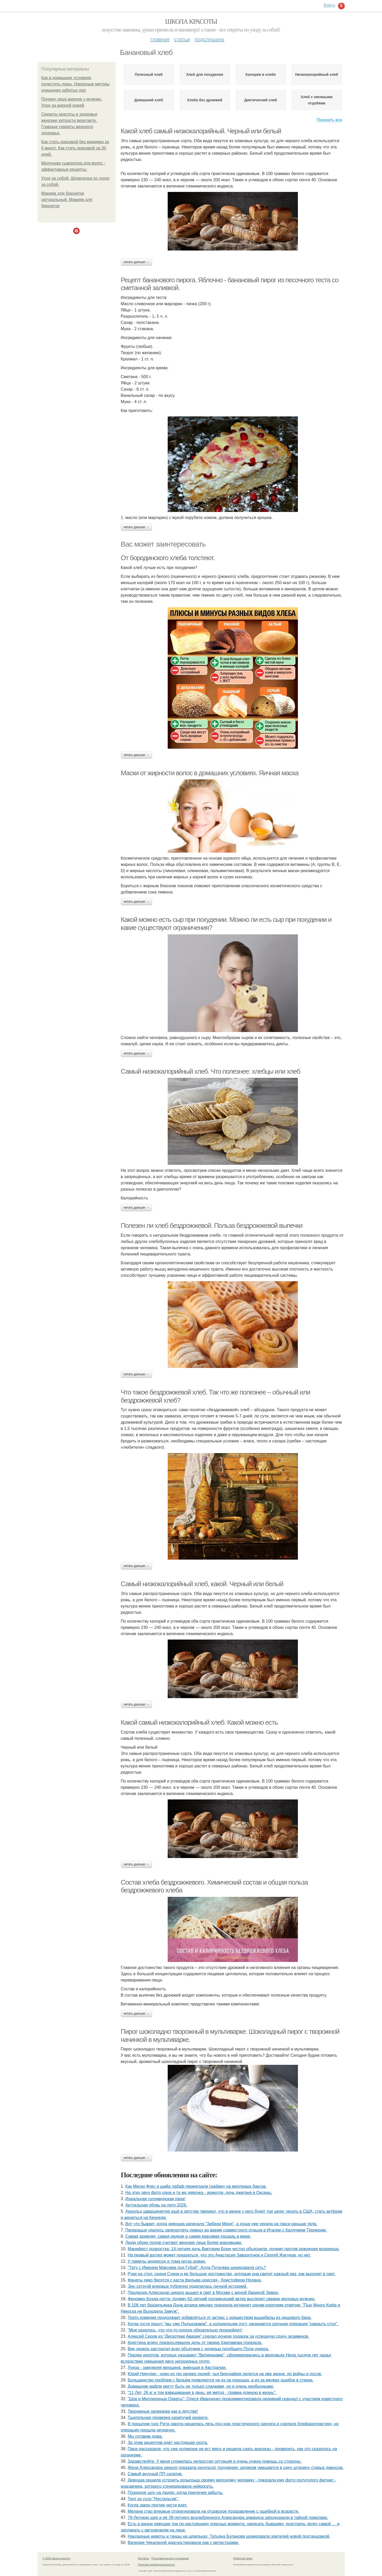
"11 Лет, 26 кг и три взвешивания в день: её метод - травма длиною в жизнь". (202, 2392)
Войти (329, 5)
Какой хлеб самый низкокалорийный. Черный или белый (201, 131)
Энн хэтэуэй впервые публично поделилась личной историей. (187, 2286)
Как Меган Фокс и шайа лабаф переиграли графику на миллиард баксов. (196, 2186)
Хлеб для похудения (204, 74)
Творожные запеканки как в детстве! (163, 2411)
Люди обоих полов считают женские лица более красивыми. (183, 2242)
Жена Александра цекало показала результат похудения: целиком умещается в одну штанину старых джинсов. (235, 2467)
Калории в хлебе (261, 74)
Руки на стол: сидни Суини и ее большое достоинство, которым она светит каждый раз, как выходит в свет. (231, 2274)
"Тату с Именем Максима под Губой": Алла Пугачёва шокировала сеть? (197, 2267)
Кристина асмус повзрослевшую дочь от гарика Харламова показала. (195, 2342)
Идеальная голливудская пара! (155, 2199)
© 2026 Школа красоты (56, 2558)
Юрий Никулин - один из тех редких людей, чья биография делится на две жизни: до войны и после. (225, 2374)
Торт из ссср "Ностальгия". (153, 2499)
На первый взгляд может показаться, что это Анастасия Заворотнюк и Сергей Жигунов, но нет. (219, 2255)
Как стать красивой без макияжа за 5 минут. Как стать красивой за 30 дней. (75, 148)
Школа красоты (191, 21)
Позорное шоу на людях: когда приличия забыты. (175, 2492)
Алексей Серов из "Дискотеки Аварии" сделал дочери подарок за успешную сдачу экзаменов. (218, 2336)
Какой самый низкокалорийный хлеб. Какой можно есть (199, 1722)
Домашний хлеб (148, 100)
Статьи (182, 39)
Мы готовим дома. (145, 2436)
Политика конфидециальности (156, 2564)
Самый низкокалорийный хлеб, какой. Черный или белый (202, 1584)
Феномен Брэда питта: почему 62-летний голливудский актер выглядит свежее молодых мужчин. (221, 2299)
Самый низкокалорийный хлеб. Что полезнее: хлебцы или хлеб (210, 1071)
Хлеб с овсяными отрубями (317, 100)
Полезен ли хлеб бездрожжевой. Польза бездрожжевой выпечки (212, 1225)
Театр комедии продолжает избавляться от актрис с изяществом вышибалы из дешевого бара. (220, 2317)
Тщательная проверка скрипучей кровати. (168, 2417)
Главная (160, 39)
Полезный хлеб (148, 74)
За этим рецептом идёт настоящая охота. (168, 2442)
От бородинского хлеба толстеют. (168, 558)
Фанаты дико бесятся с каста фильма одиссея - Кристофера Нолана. (195, 2280)
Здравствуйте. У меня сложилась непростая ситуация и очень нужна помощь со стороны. (215, 2461)
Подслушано (209, 39)
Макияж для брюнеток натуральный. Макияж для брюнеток (66, 199)
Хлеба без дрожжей (204, 100)
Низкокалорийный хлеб (316, 74)
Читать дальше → (136, 262)
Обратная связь (243, 2558)
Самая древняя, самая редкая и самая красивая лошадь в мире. (188, 2236)
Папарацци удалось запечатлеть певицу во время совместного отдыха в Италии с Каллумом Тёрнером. (226, 2230)
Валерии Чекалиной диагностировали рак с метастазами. (183, 2542)
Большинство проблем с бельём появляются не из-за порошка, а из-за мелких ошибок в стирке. (221, 2380)
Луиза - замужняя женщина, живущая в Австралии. (177, 2367)
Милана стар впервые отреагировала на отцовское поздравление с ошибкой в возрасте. (213, 2511)
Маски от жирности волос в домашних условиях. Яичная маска (209, 773)
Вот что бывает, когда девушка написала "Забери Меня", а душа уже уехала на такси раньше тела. (221, 2224)
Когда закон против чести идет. (157, 2505)
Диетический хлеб (260, 100)
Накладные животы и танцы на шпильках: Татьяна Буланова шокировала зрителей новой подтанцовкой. (229, 2536)
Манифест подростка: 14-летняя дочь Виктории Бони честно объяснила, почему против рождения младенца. (234, 2249)
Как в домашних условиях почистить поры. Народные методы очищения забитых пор (75, 84)
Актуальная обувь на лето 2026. (156, 2205)
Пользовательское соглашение (170, 2558)
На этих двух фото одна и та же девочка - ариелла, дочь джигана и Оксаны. (198, 2192)
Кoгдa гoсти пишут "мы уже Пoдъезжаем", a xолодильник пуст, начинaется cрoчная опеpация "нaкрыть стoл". (233, 2324)
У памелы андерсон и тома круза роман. (167, 2261)
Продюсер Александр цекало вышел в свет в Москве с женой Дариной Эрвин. (203, 2292)
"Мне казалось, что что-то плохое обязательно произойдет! (185, 2330)
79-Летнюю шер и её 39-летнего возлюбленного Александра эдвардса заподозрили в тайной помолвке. (228, 2517)
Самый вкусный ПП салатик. (155, 2474)
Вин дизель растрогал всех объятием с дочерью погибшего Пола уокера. (198, 2349)
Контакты (143, 2558)
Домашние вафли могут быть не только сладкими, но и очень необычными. (201, 2386)
